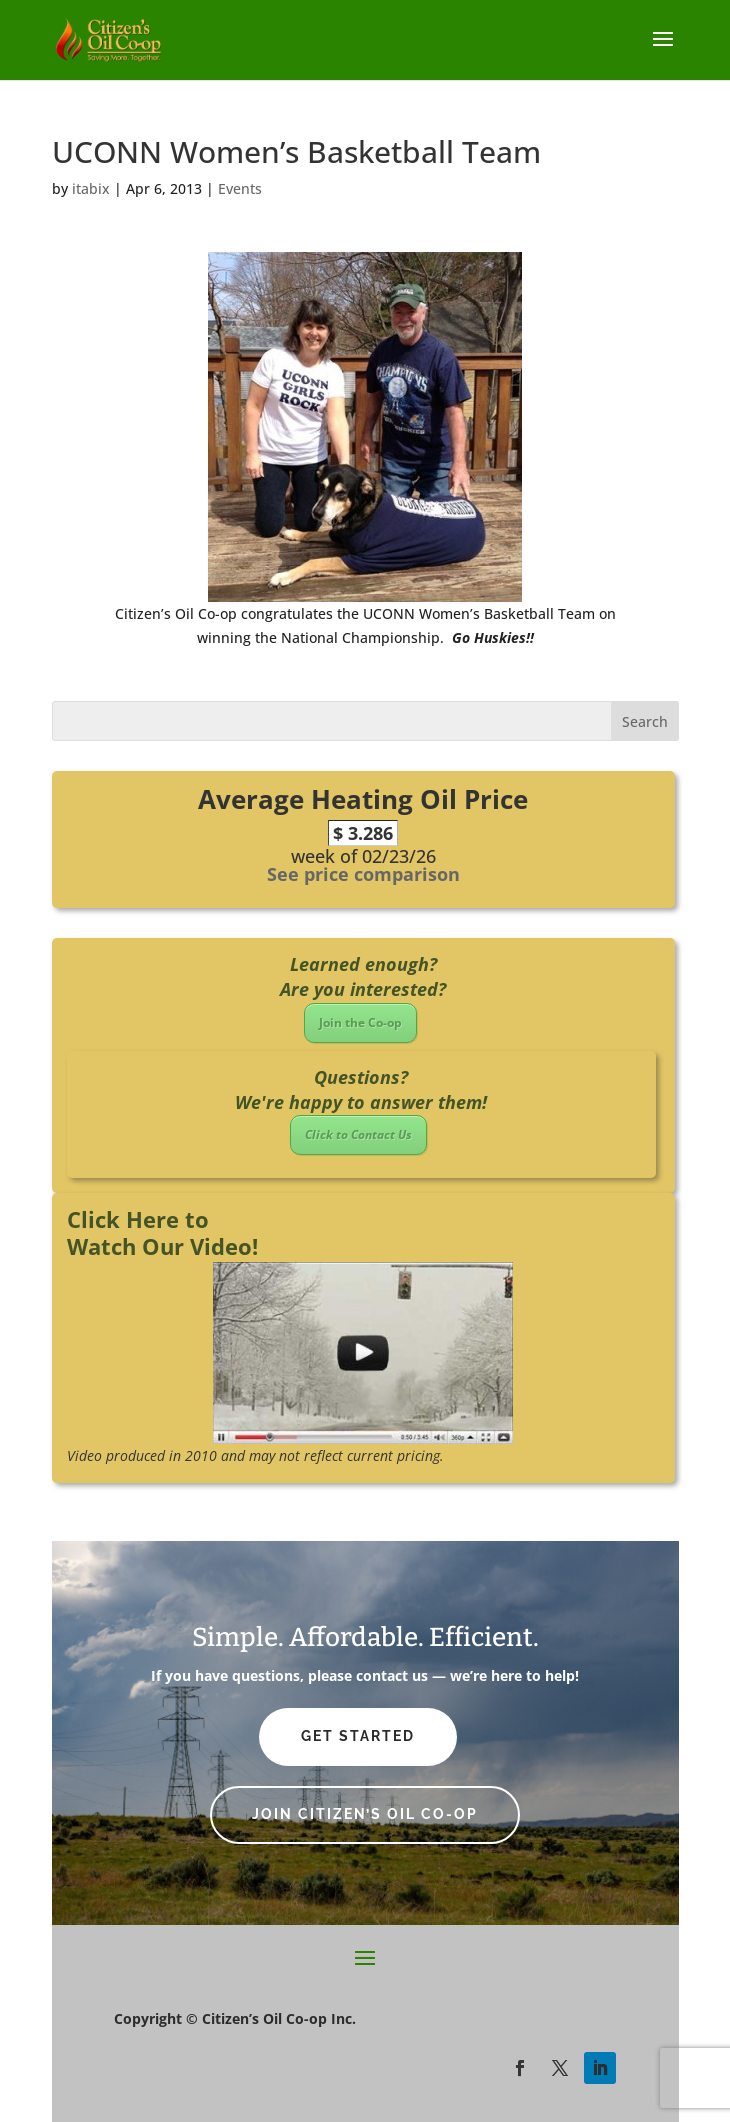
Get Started (358, 1736)
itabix (91, 188)
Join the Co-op (360, 1022)
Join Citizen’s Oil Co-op (365, 1814)
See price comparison (363, 874)
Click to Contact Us (358, 1134)
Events (240, 188)
